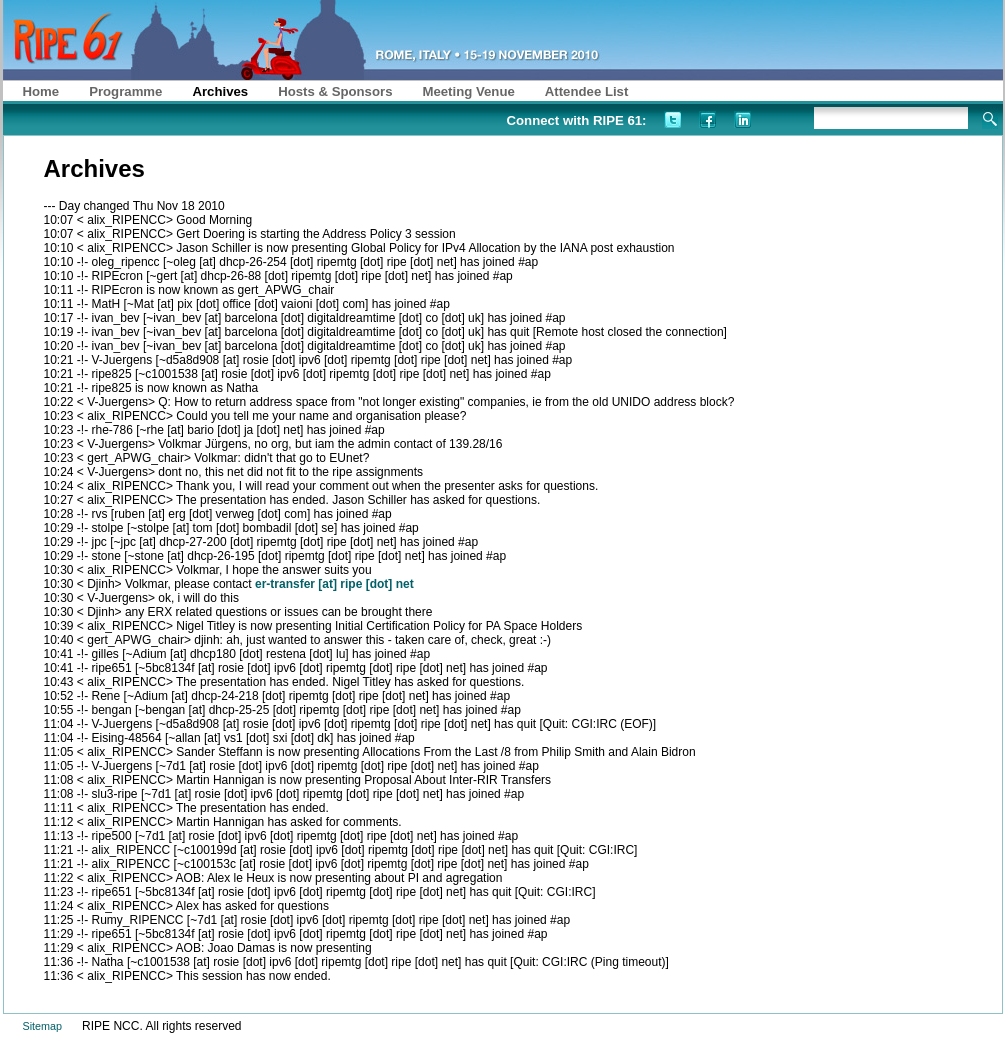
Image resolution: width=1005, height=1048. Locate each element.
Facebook (707, 119)
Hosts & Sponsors (335, 91)
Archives (220, 91)
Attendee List (587, 91)
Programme (125, 91)
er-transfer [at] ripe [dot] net (334, 584)
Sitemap (43, 1026)
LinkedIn (742, 119)
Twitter (672, 119)
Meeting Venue (468, 91)
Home (41, 91)
